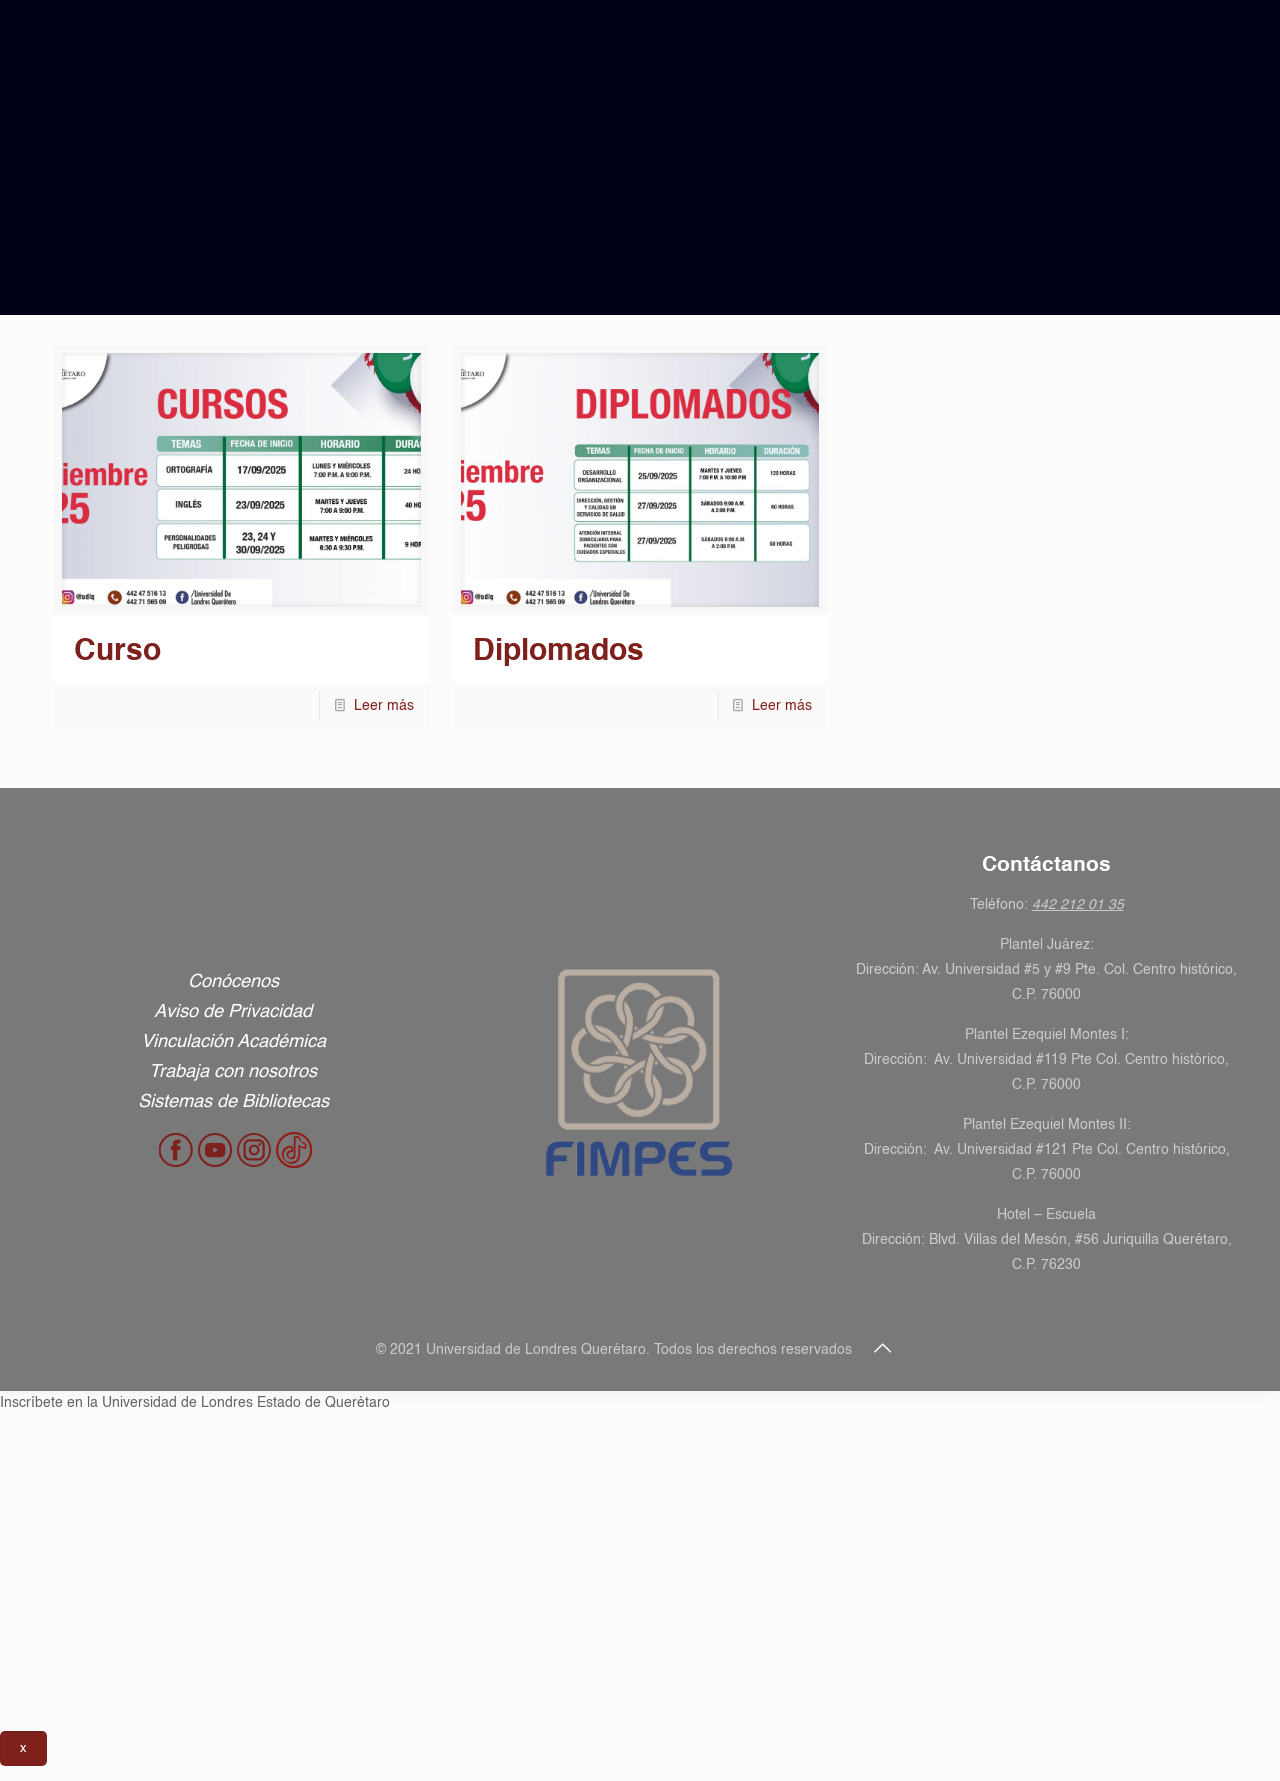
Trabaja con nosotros (233, 1072)
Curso (117, 652)
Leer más (384, 706)
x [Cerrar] (23, 1748)
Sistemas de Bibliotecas (233, 1102)
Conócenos (233, 982)
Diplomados (558, 652)
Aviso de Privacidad (233, 1012)
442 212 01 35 (1078, 905)
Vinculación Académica (233, 1042)
